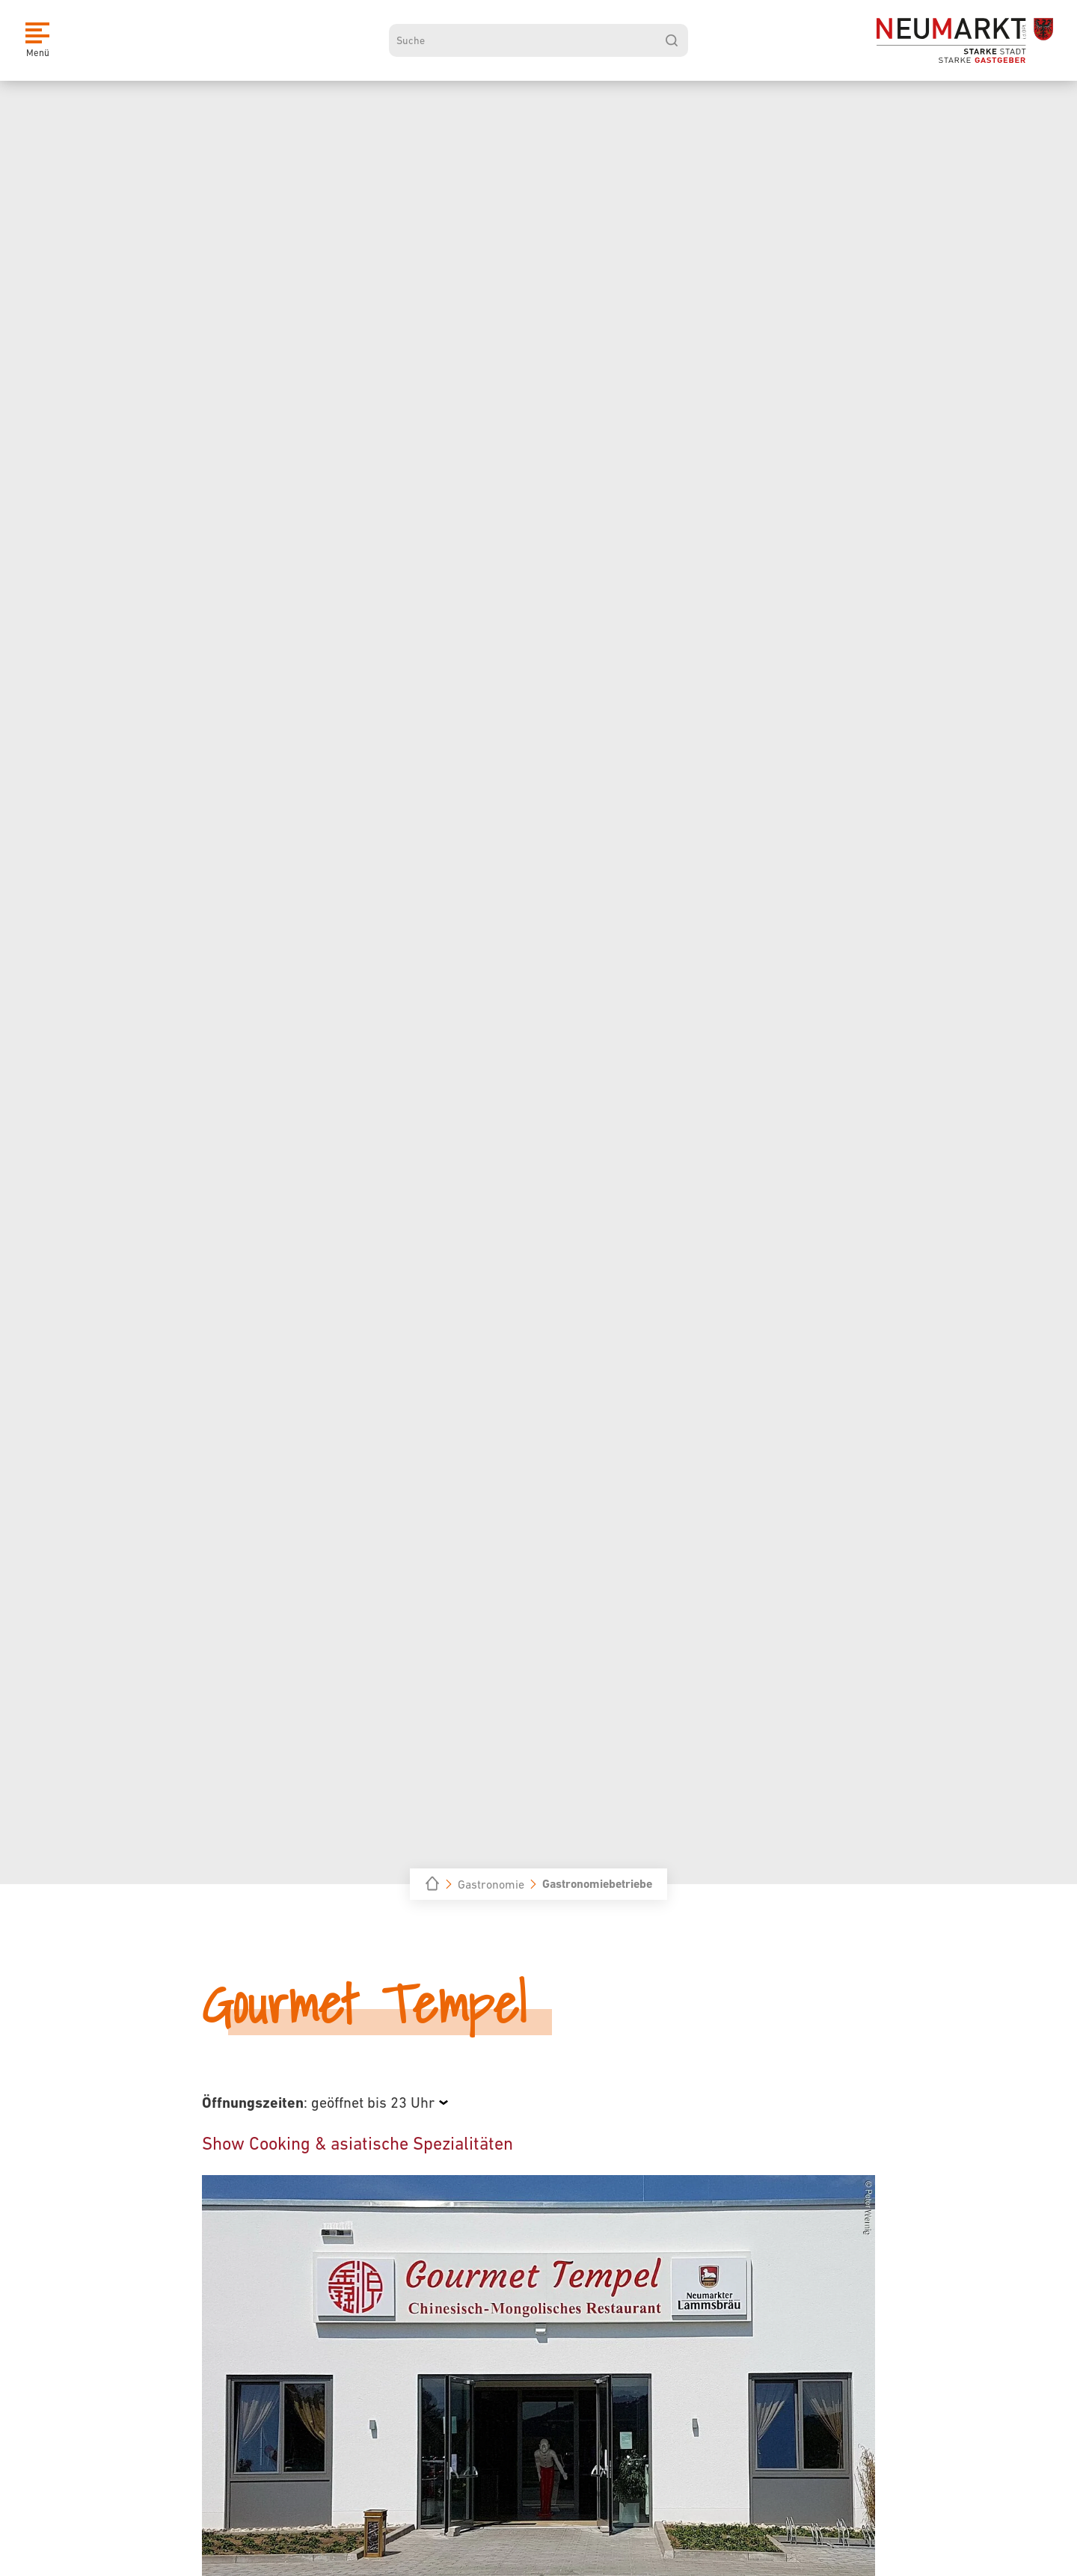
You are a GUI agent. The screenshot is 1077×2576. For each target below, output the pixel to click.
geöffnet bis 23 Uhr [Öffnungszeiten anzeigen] (373, 2102)
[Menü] (37, 40)
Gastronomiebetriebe (597, 1884)
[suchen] (671, 40)
